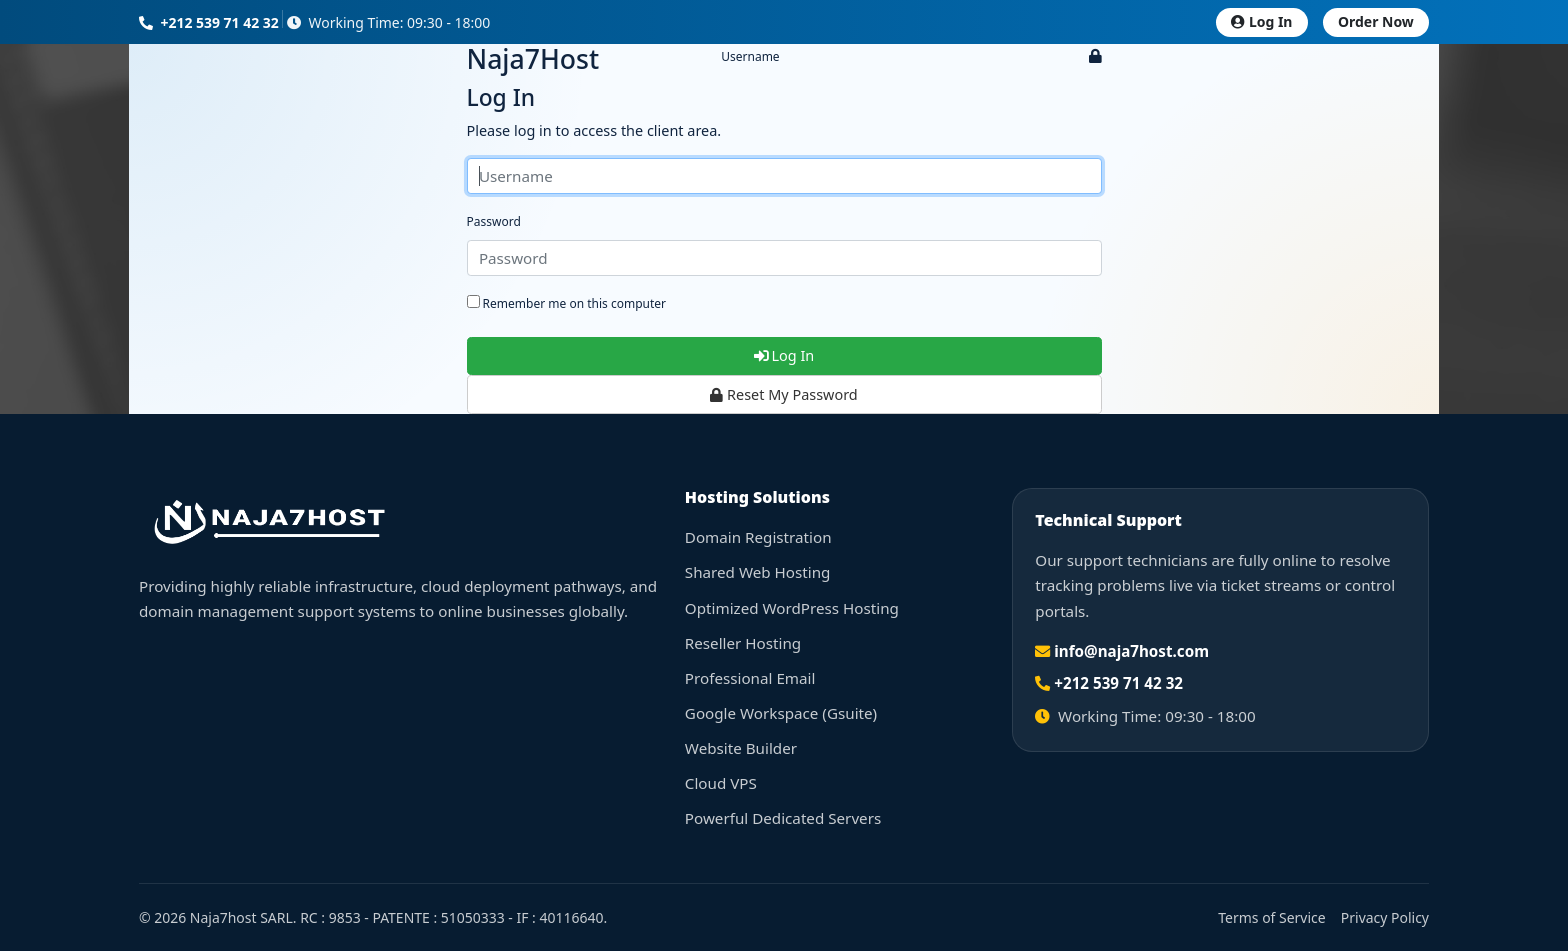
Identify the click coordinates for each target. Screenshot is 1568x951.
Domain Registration (758, 537)
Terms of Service (1271, 917)
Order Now (1376, 21)
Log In (1261, 21)
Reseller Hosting (743, 643)
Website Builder (741, 748)
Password (494, 221)
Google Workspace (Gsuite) (781, 713)
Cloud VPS (721, 783)
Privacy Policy (1385, 917)
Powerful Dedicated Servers (783, 818)
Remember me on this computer (567, 303)
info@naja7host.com (1131, 651)
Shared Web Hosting (758, 572)
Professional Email (750, 678)
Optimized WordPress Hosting (792, 608)
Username (750, 56)
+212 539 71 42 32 (209, 22)
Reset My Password (783, 394)
